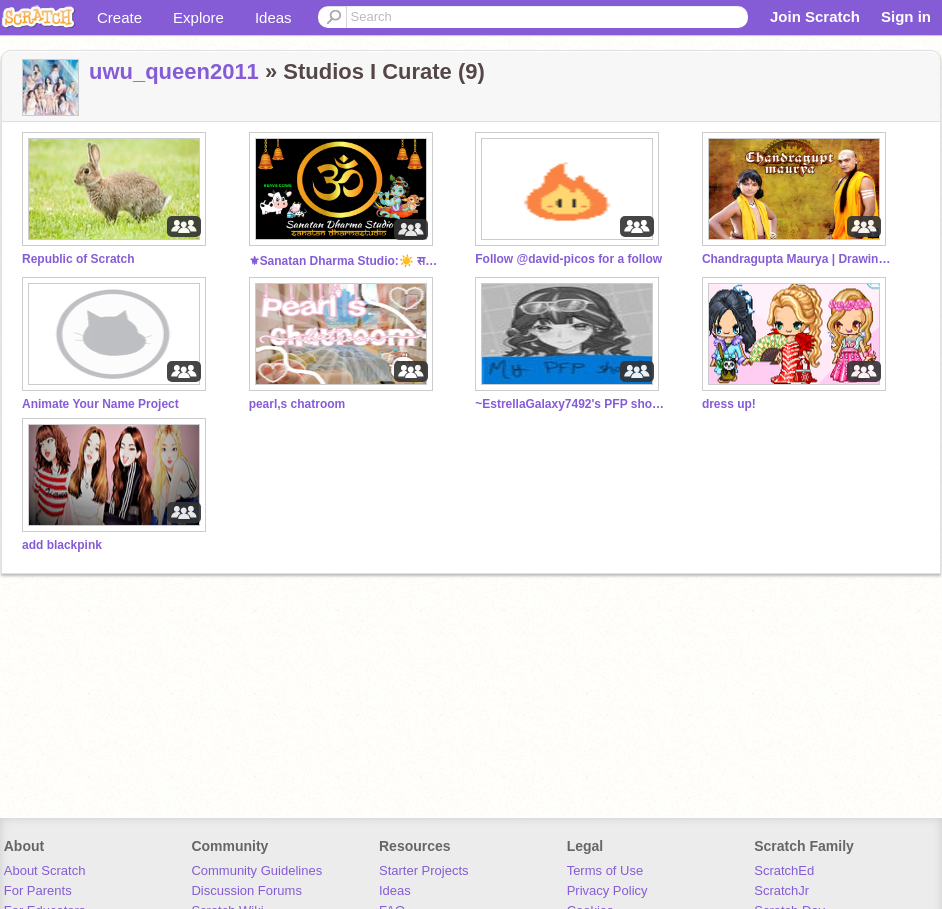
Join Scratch (815, 16)
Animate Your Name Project (100, 404)
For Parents (38, 890)
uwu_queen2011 (174, 71)
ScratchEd (784, 870)
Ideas (273, 17)
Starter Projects (424, 870)
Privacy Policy (607, 890)
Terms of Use (605, 870)
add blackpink (62, 545)
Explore (198, 17)
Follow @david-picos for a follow (568, 259)
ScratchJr (781, 890)
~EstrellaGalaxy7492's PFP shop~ (570, 404)
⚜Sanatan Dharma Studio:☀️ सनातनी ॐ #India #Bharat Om (344, 261)
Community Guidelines (256, 870)
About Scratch (45, 870)
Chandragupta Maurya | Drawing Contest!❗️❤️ (797, 259)
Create (119, 17)
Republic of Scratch (78, 259)
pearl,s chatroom (297, 404)
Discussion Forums (246, 890)
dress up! (729, 404)
